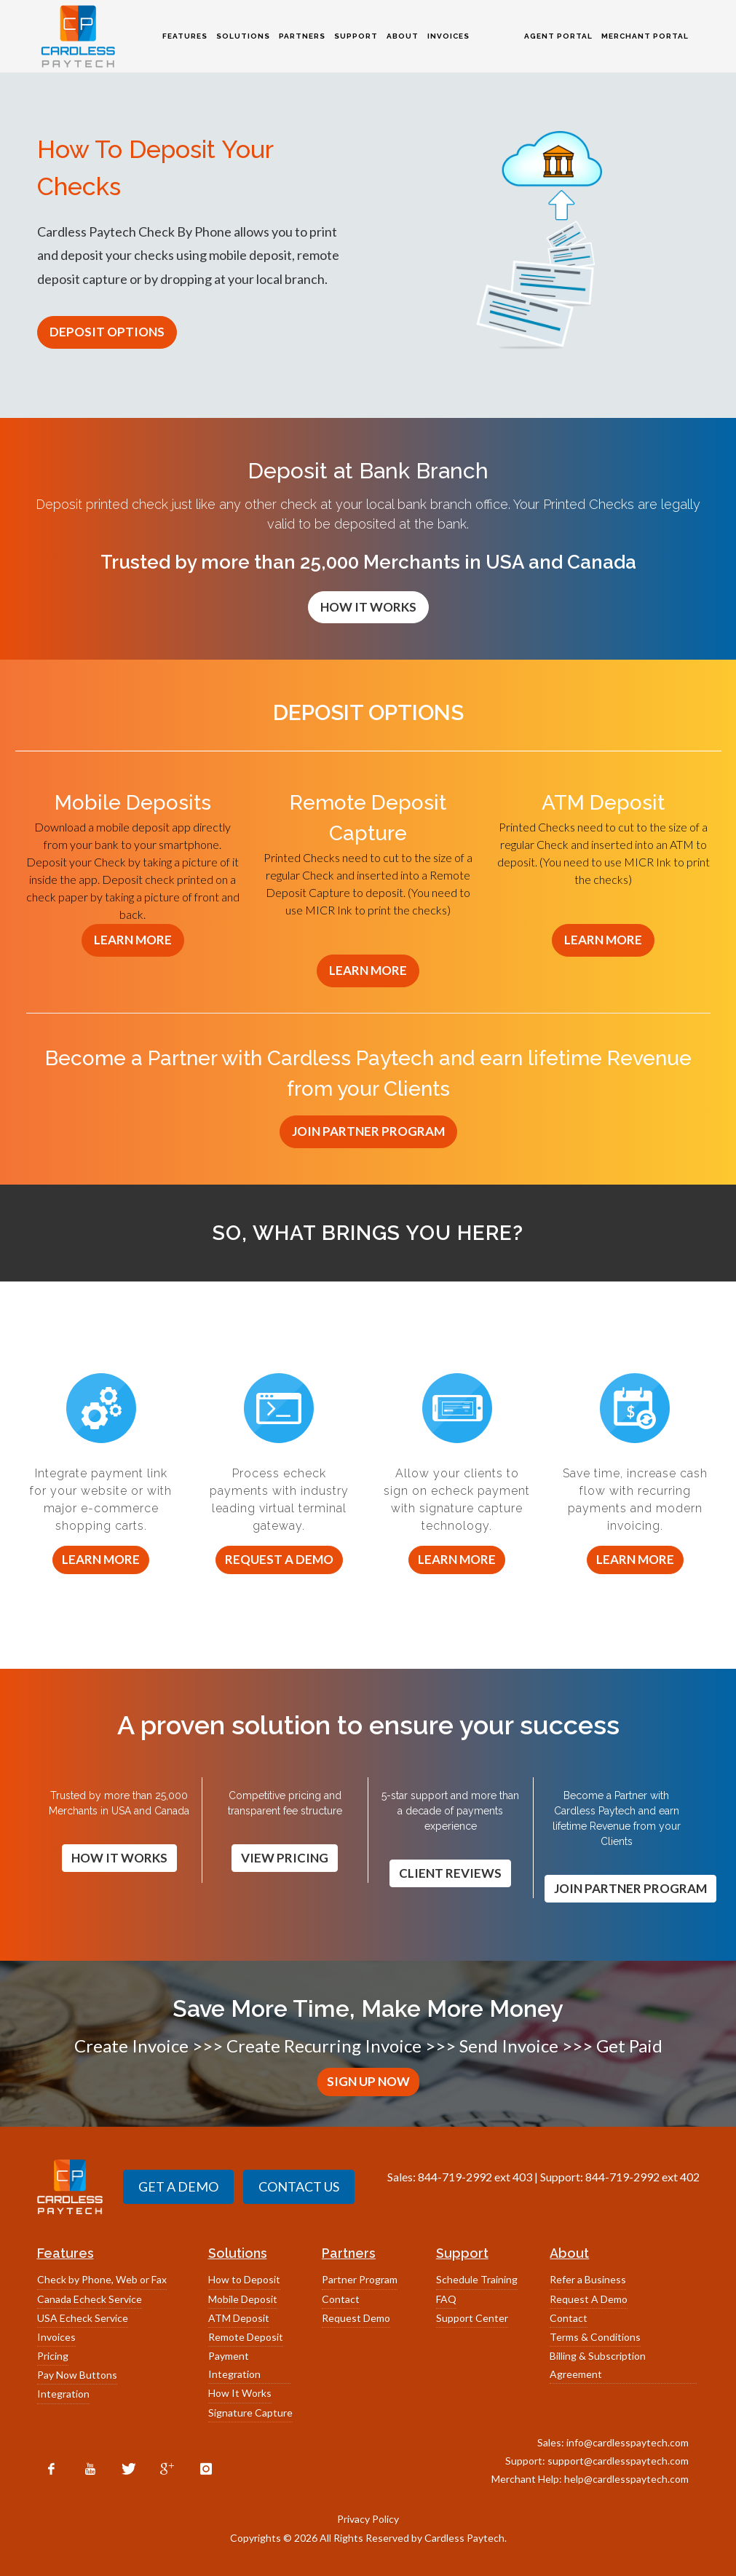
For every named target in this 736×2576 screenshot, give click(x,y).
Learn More (101, 1559)
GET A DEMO (178, 2186)
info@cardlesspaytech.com (627, 2442)
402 (690, 2177)
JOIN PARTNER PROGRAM (368, 1131)
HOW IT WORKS (368, 607)
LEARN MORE (133, 939)
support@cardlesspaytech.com (618, 2460)
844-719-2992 (455, 2177)
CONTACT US (298, 2186)
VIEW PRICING (284, 1857)
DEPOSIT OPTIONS (107, 331)
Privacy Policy (368, 2519)
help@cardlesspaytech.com (626, 2479)
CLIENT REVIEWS (450, 1873)
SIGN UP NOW (368, 2081)
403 (522, 2177)
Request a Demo (279, 1559)
